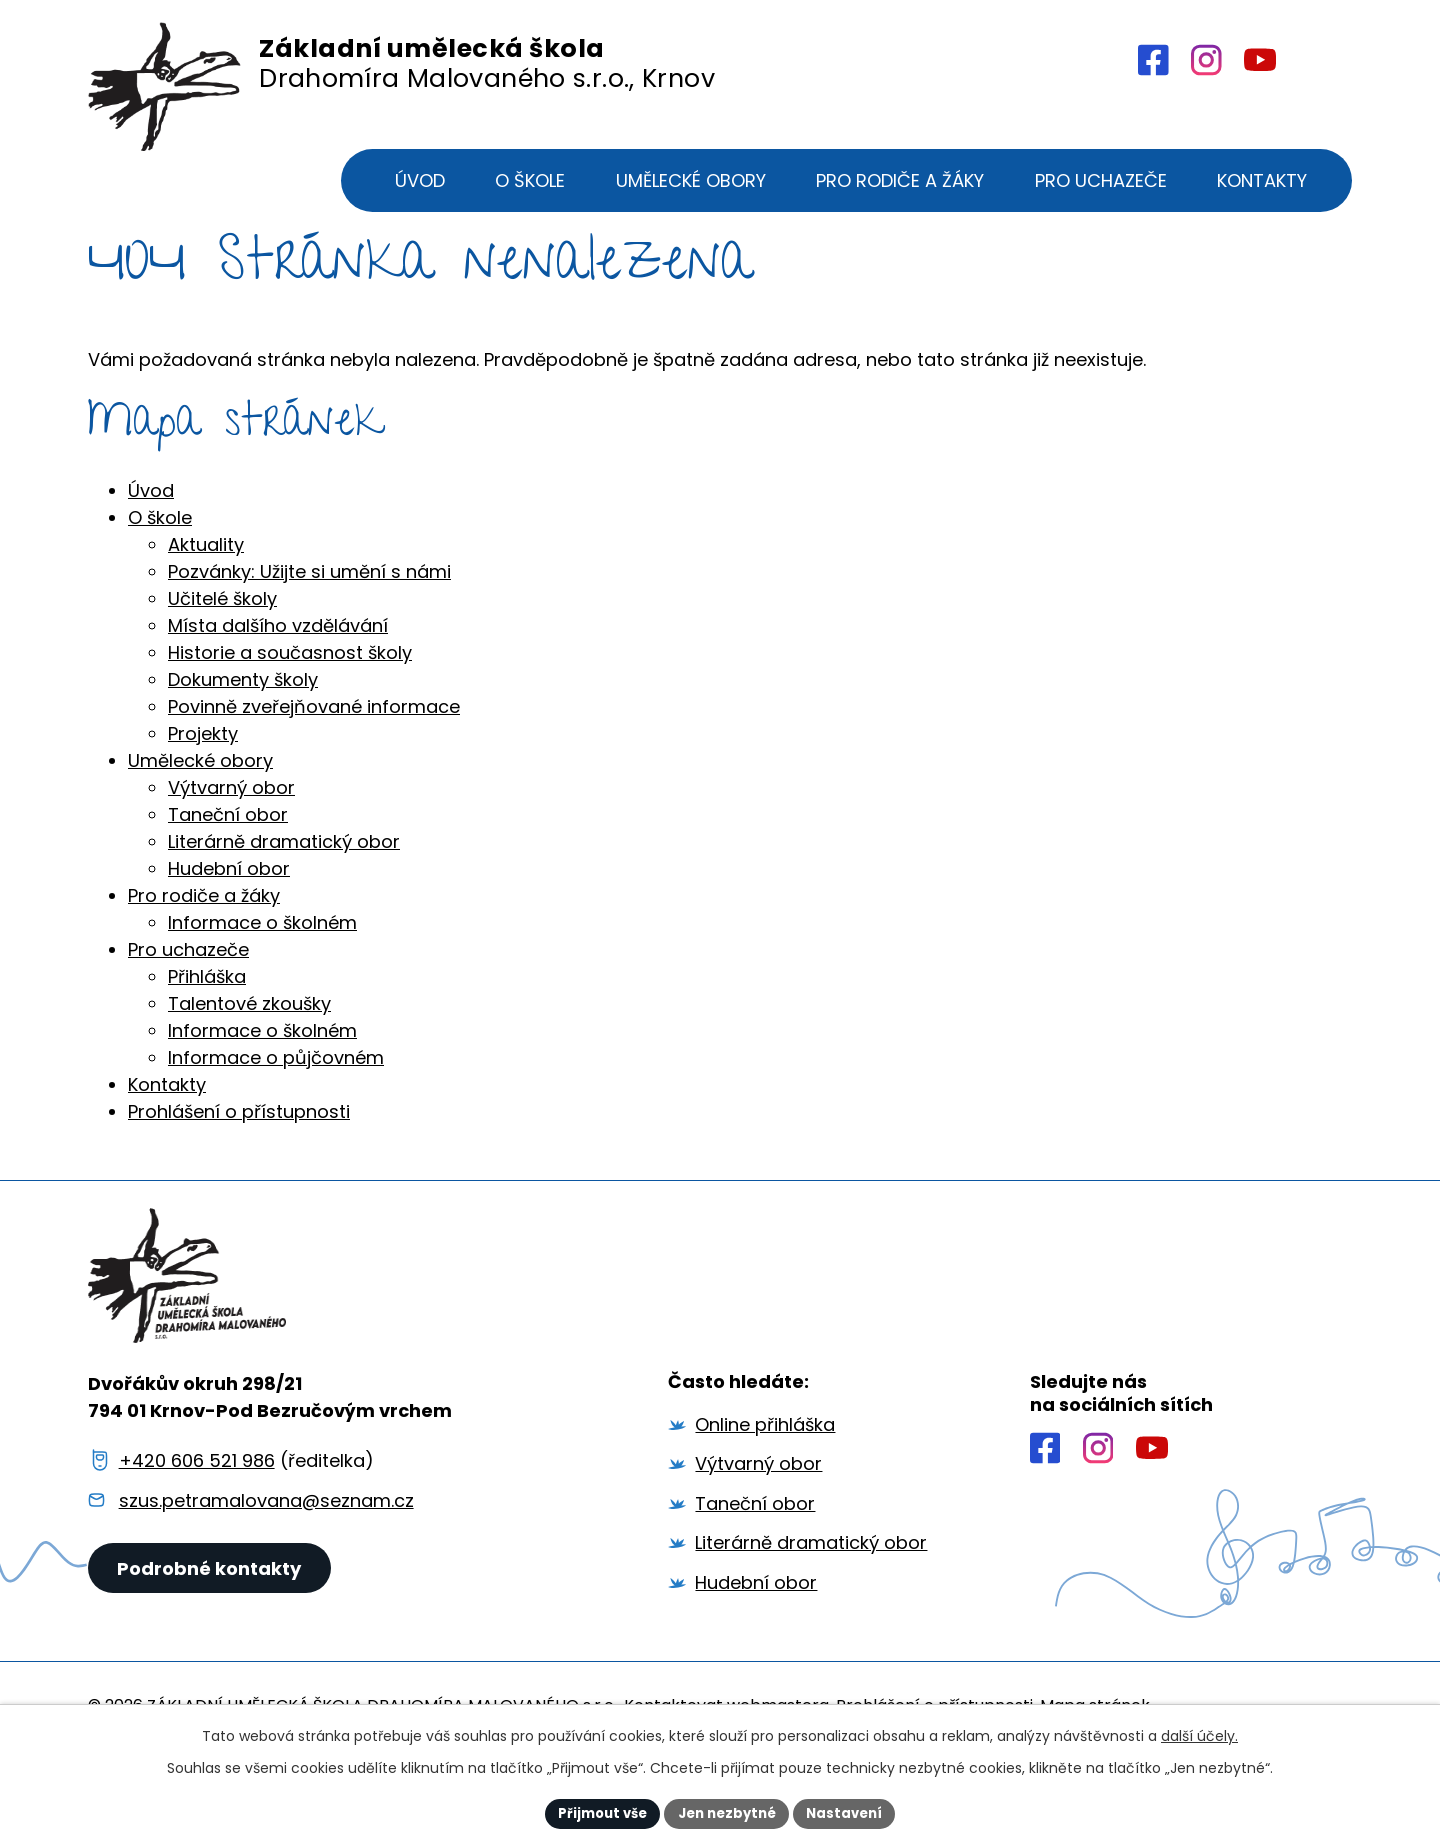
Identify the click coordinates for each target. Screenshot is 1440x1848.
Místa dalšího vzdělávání (278, 686)
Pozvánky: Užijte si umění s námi (309, 632)
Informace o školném (262, 983)
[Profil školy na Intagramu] (1204, 60)
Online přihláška (765, 1484)
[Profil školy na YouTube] (1259, 60)
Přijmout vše (595, 1812)
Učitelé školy (222, 659)
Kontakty (167, 1145)
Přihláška (207, 1037)
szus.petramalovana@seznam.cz (266, 1561)
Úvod (151, 551)
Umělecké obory (200, 821)
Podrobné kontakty (212, 1640)
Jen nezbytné (727, 1812)
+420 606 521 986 (197, 1520)
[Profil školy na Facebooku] (1150, 60)
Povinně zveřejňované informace (314, 767)
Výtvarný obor (231, 848)
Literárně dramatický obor (284, 902)
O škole (160, 578)
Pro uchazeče (188, 1010)
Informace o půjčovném (276, 1118)
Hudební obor (229, 929)
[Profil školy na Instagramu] (1098, 1509)
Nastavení (852, 1812)
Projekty (203, 794)
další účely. (1199, 1734)
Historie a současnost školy (290, 713)
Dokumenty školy (243, 740)
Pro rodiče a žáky (204, 956)
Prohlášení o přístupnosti (239, 1172)
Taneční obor (228, 875)
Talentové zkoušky (249, 1064)
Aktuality (206, 605)
